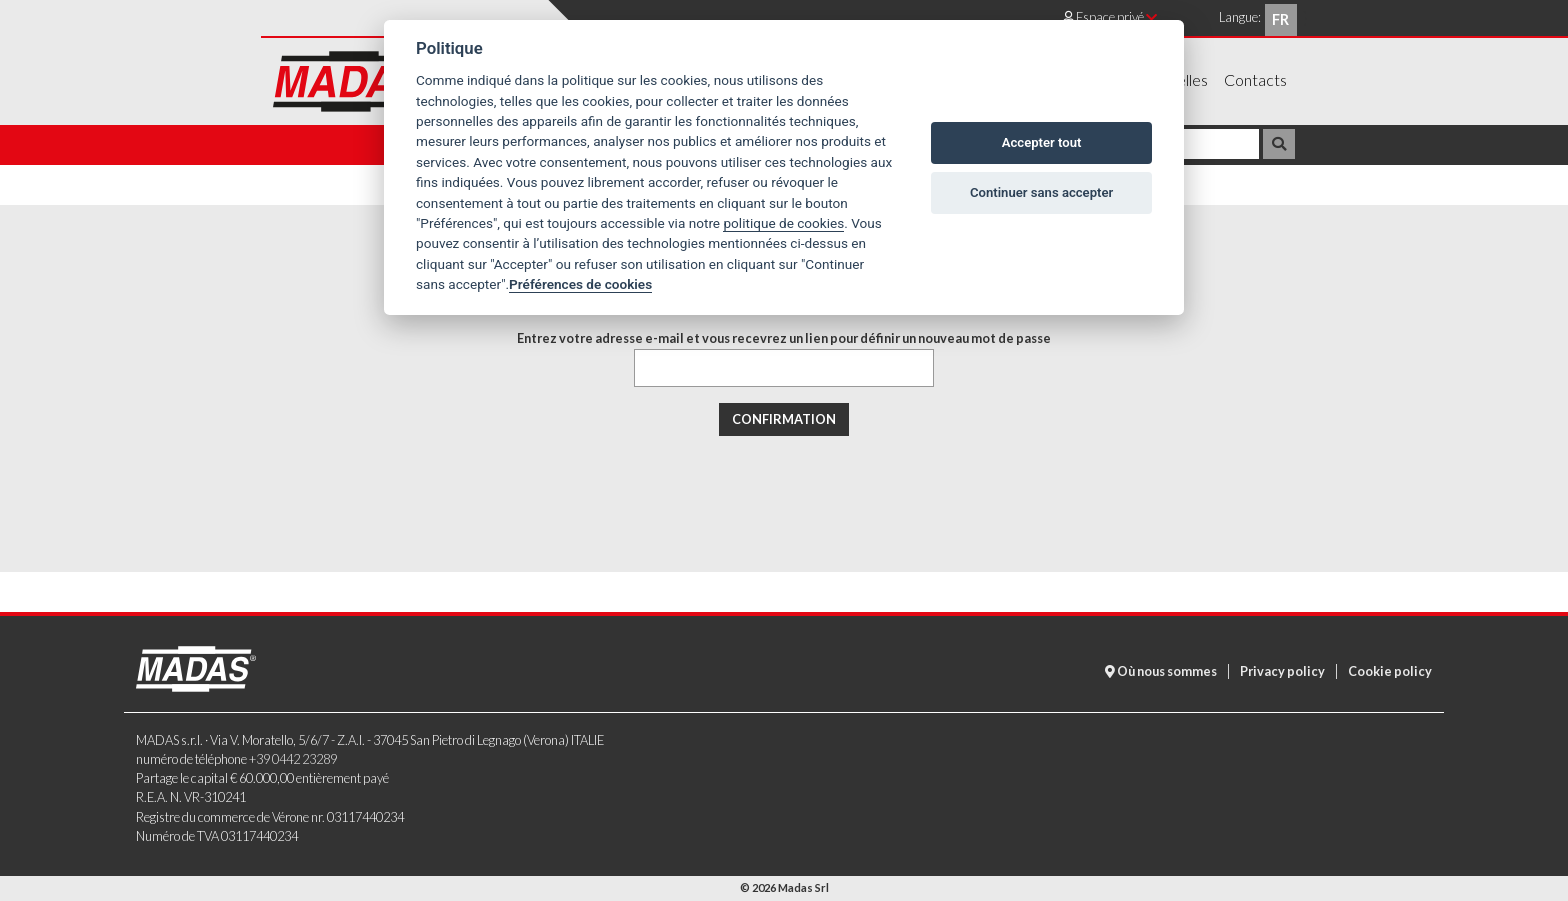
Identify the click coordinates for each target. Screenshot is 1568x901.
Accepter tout (1042, 142)
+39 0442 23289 (293, 759)
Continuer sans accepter (1041, 192)
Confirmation (784, 419)
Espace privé (1110, 17)
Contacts (1255, 79)
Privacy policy (1282, 671)
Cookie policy (1390, 671)
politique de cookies (783, 223)
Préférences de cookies (580, 284)
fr (1280, 19)
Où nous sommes (1161, 671)
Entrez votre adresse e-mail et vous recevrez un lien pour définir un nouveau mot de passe (784, 338)
